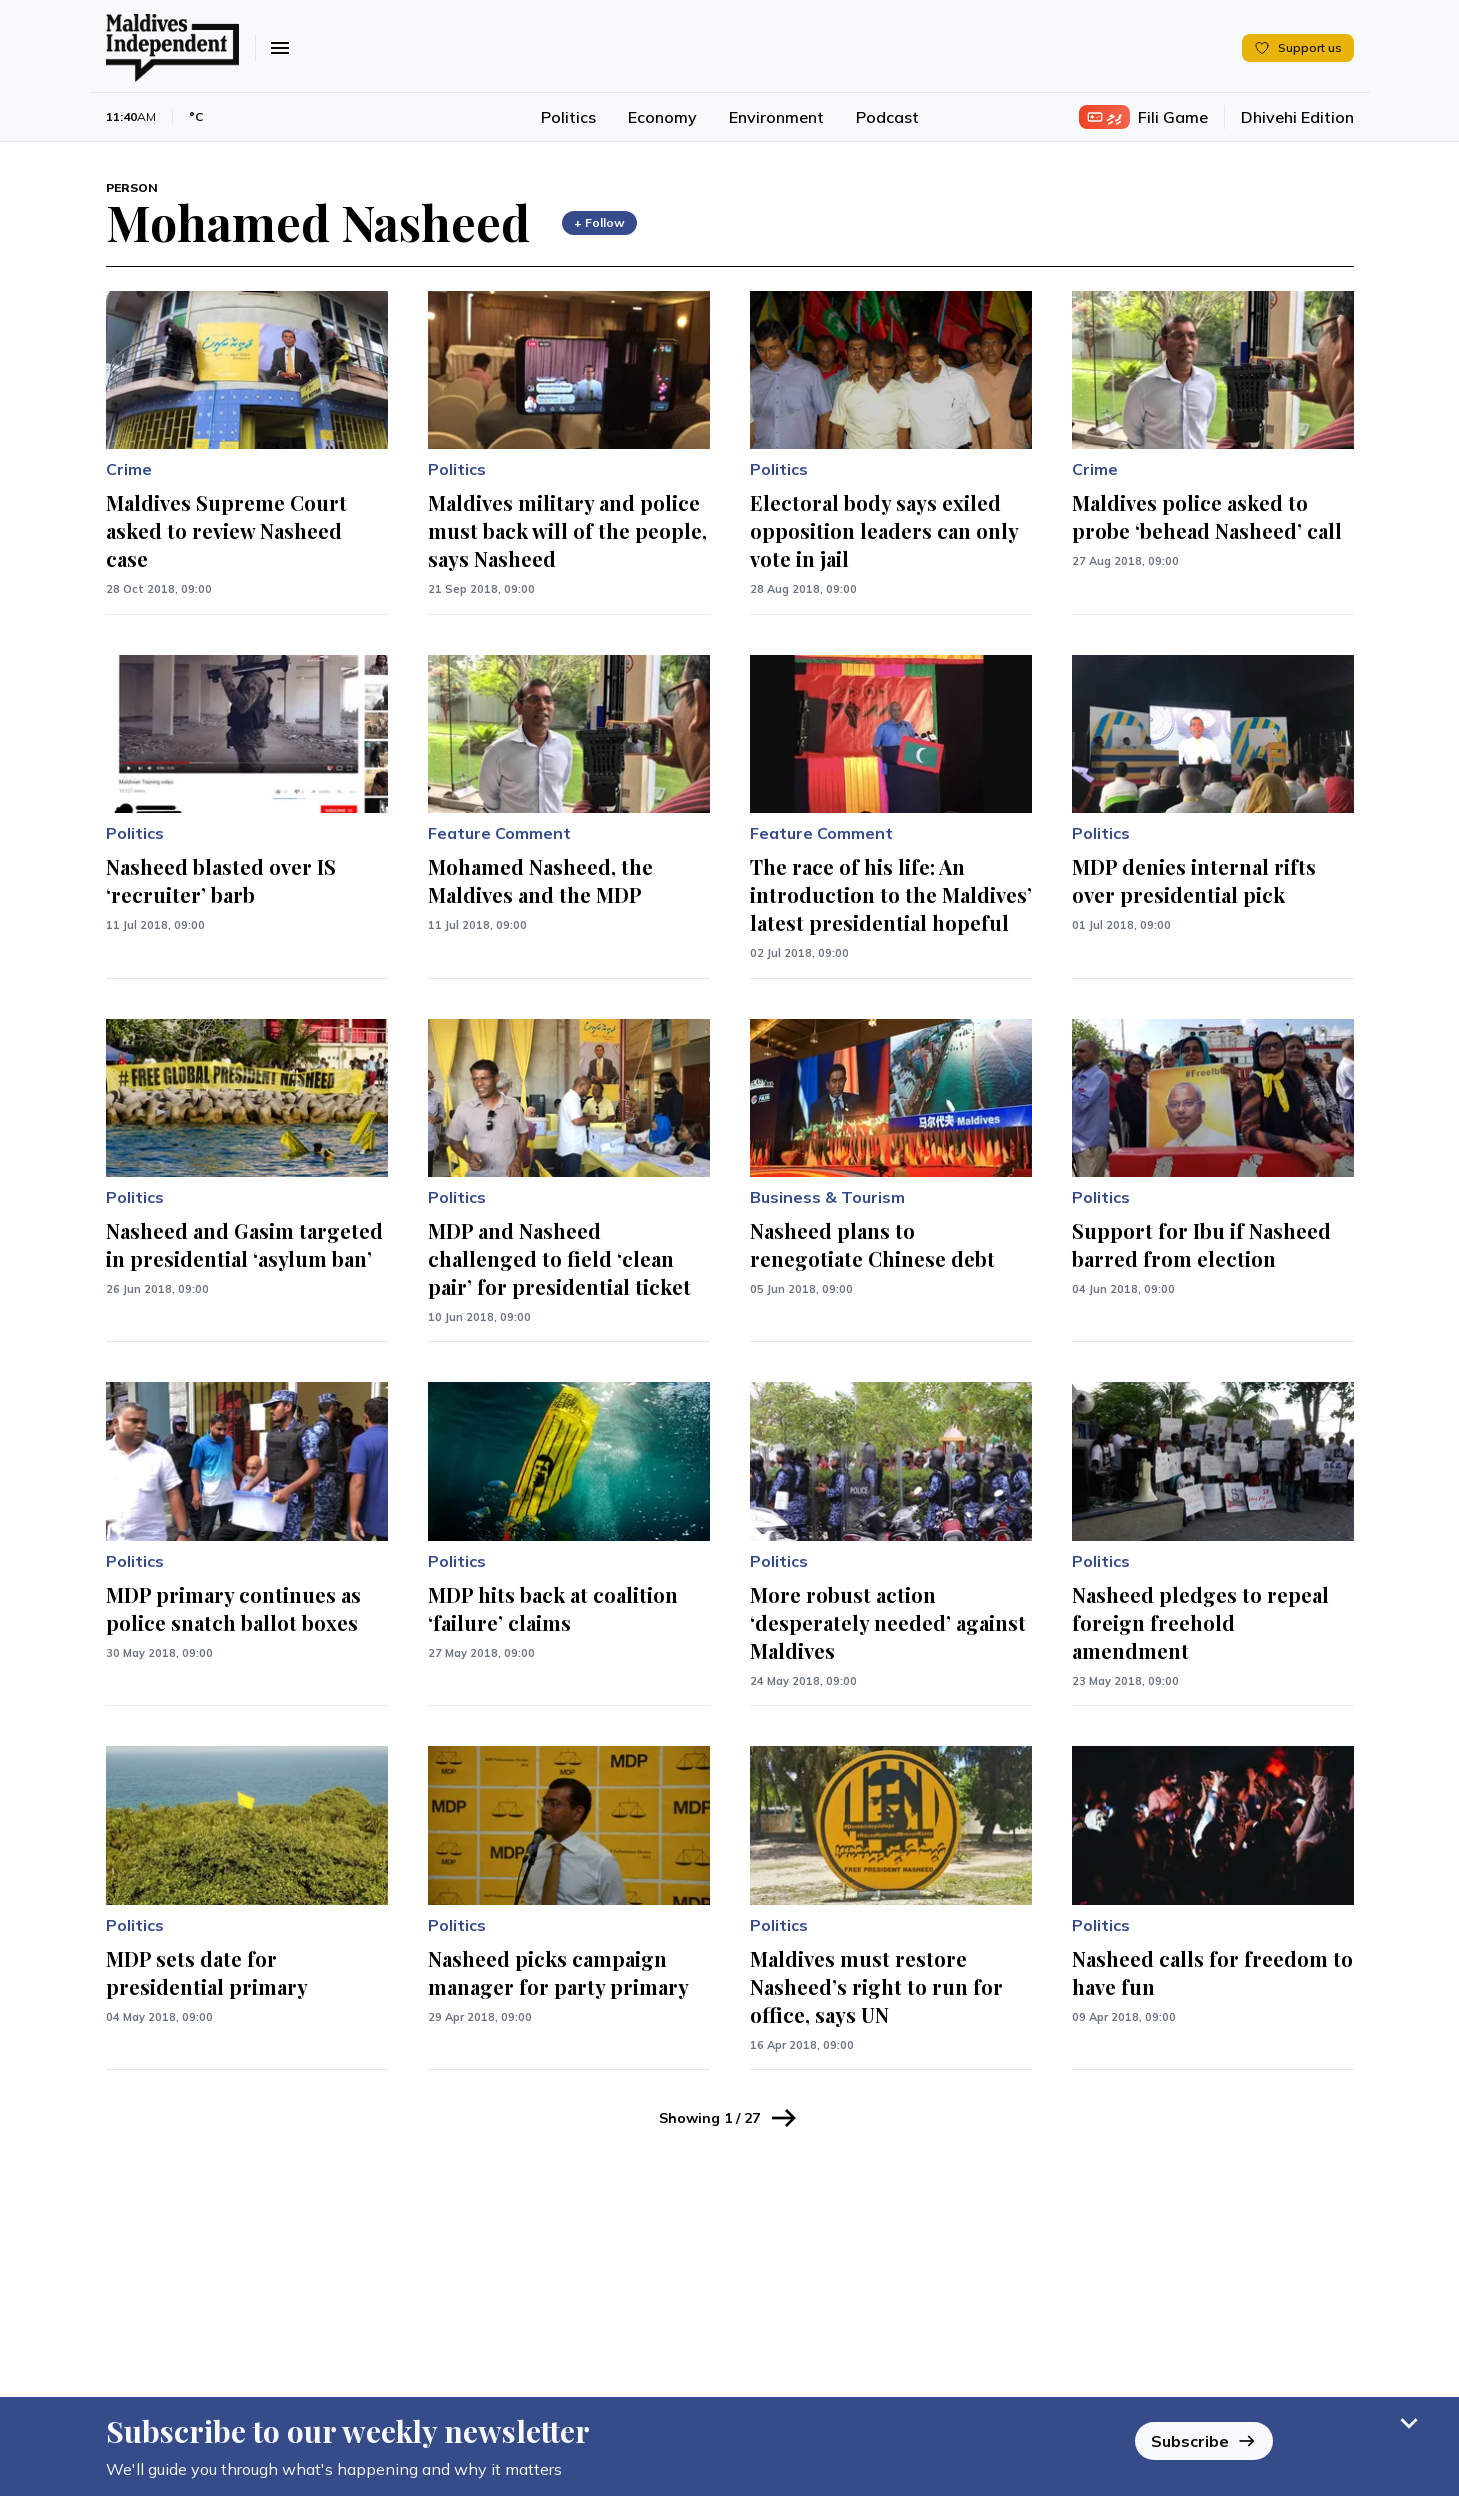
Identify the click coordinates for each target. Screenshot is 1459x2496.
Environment (776, 117)
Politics (568, 117)
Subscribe (1204, 2432)
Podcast (887, 117)
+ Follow (599, 222)
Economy (662, 117)
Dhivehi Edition (1297, 117)
